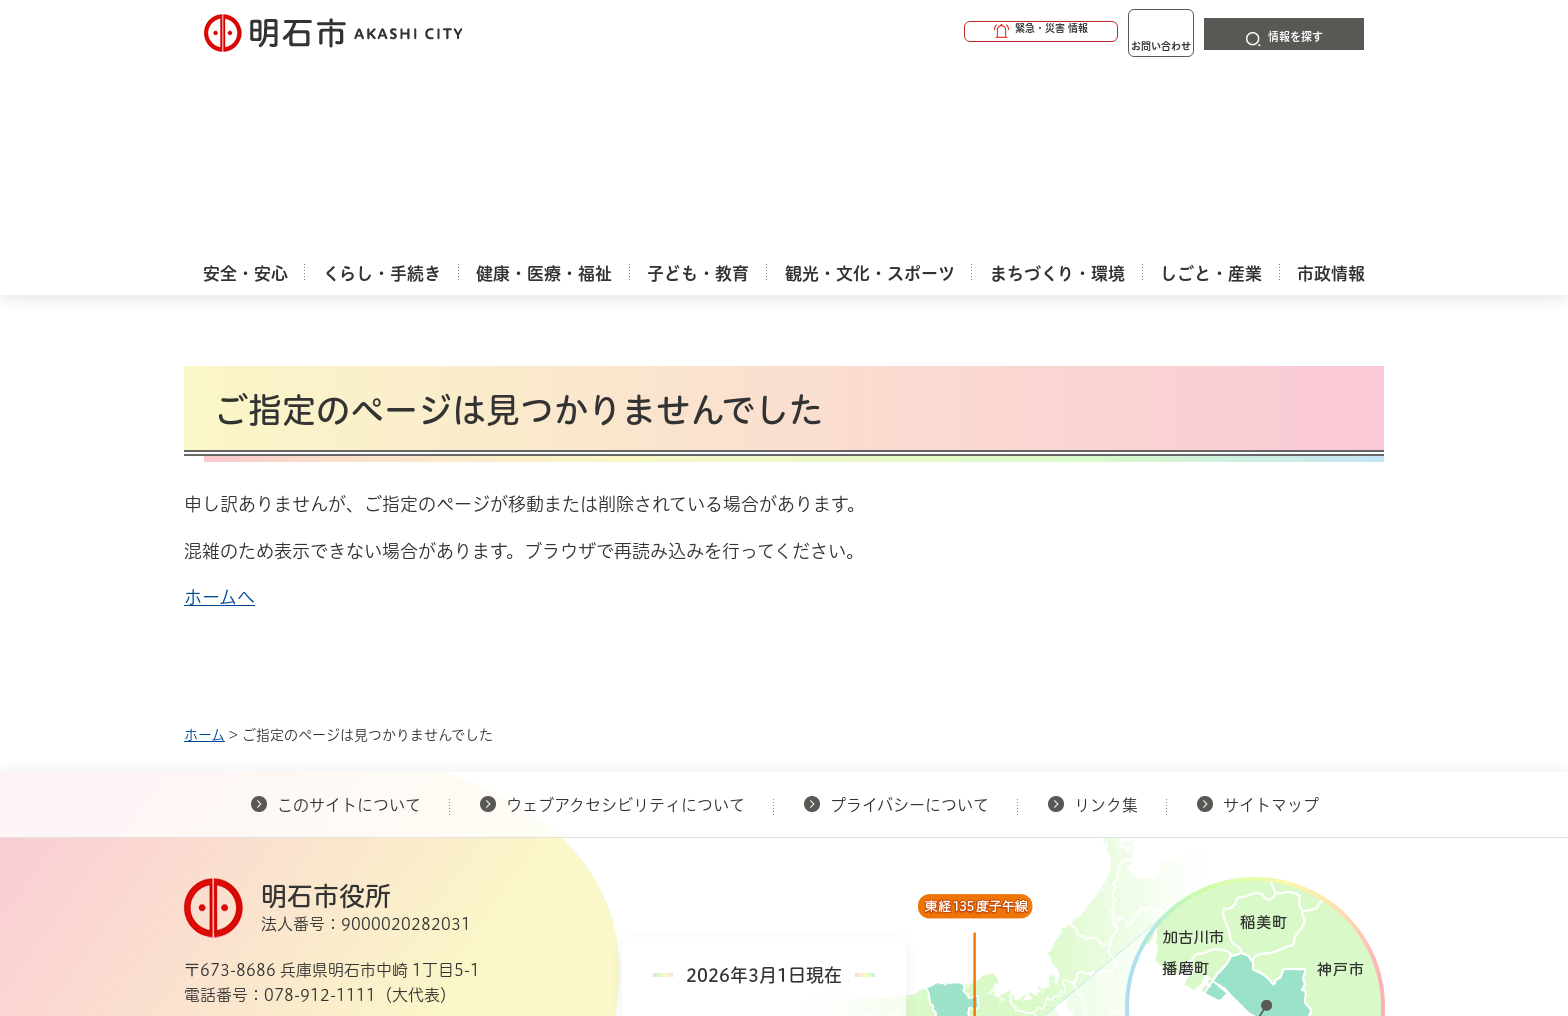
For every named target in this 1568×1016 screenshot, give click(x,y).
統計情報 (844, 916)
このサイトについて (349, 613)
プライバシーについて (909, 613)
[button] (964, 32)
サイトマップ (1271, 613)
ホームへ (219, 405)
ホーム (204, 543)
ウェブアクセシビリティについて (625, 613)
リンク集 (1106, 613)
